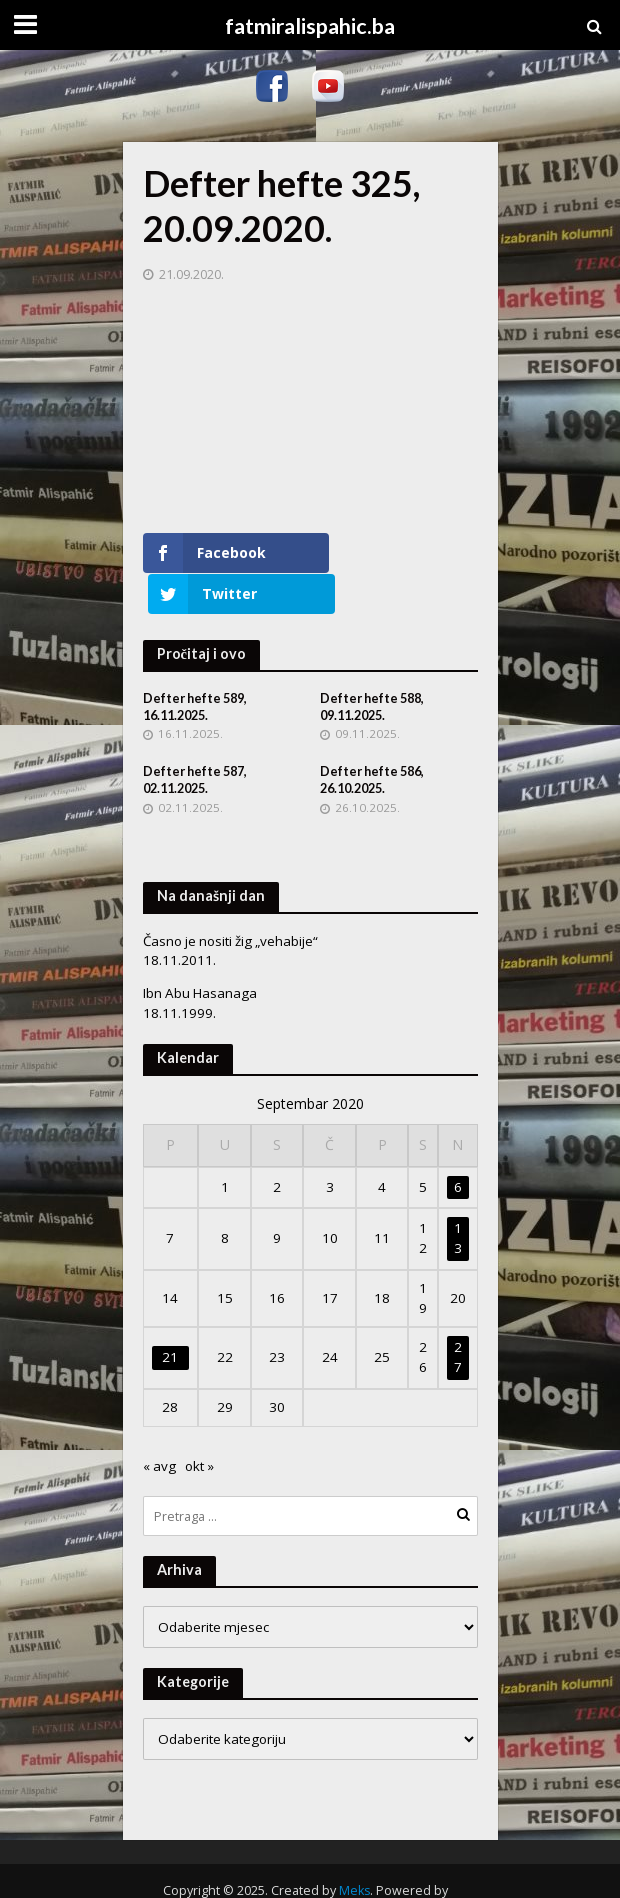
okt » (199, 1425)
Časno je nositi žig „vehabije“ (230, 900)
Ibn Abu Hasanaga (200, 953)
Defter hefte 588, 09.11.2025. (372, 666)
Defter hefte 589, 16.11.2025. (195, 666)
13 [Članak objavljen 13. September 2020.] (458, 1198)
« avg (159, 1425)
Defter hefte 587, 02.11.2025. (195, 740)
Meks (354, 1849)
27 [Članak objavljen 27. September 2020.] (458, 1317)
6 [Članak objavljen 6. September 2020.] (458, 1146)
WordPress (304, 1870)
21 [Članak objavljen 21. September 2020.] (170, 1317)
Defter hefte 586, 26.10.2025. (372, 740)
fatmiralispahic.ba (310, 26)
